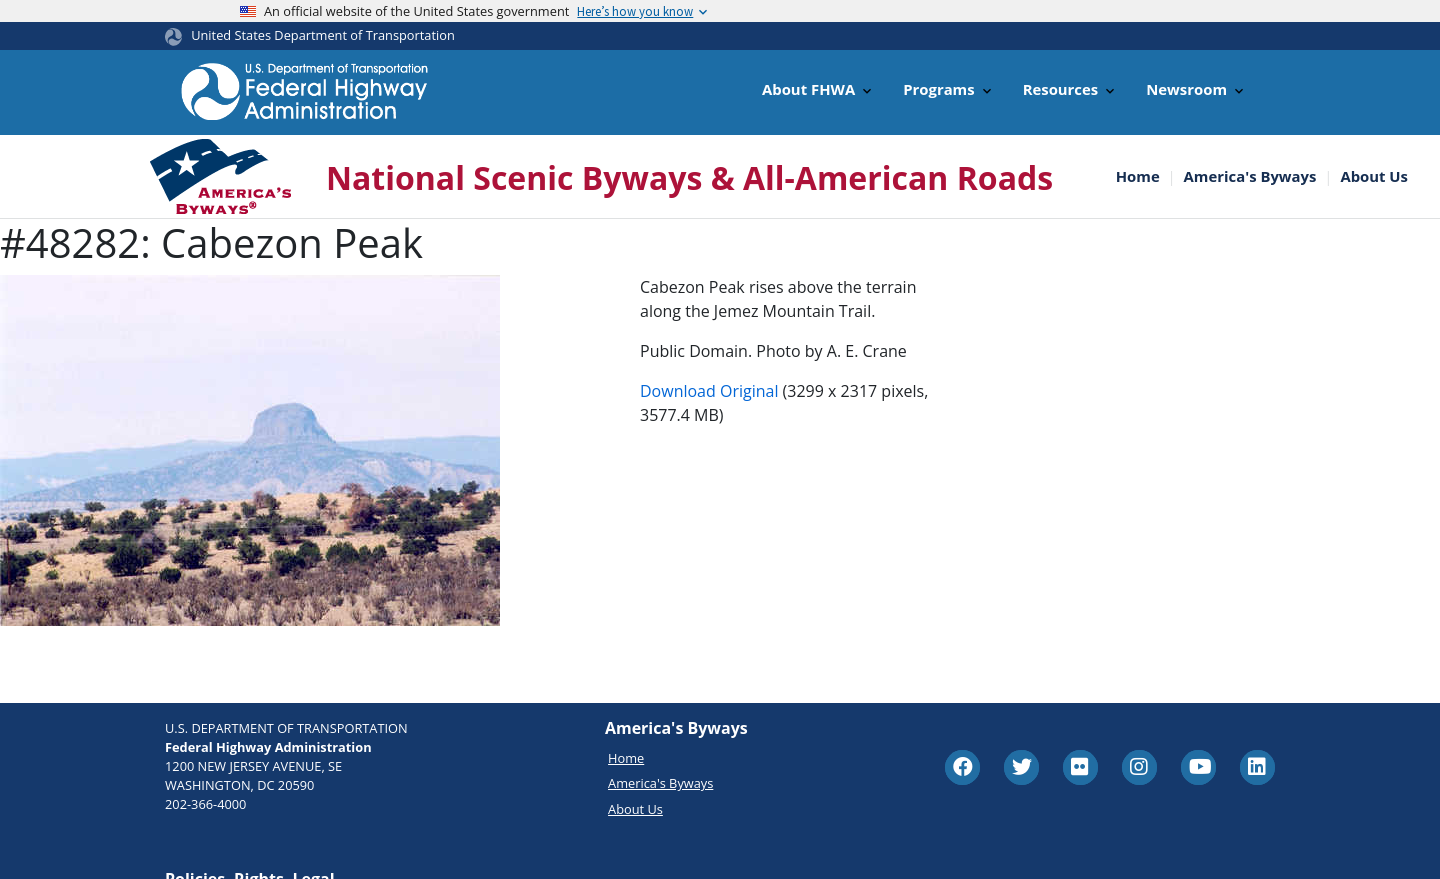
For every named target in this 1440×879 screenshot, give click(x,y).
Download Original (709, 391)
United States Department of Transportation (323, 35)
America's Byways (1250, 176)
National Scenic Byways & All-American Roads (689, 177)
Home (1138, 176)
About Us (1374, 176)
